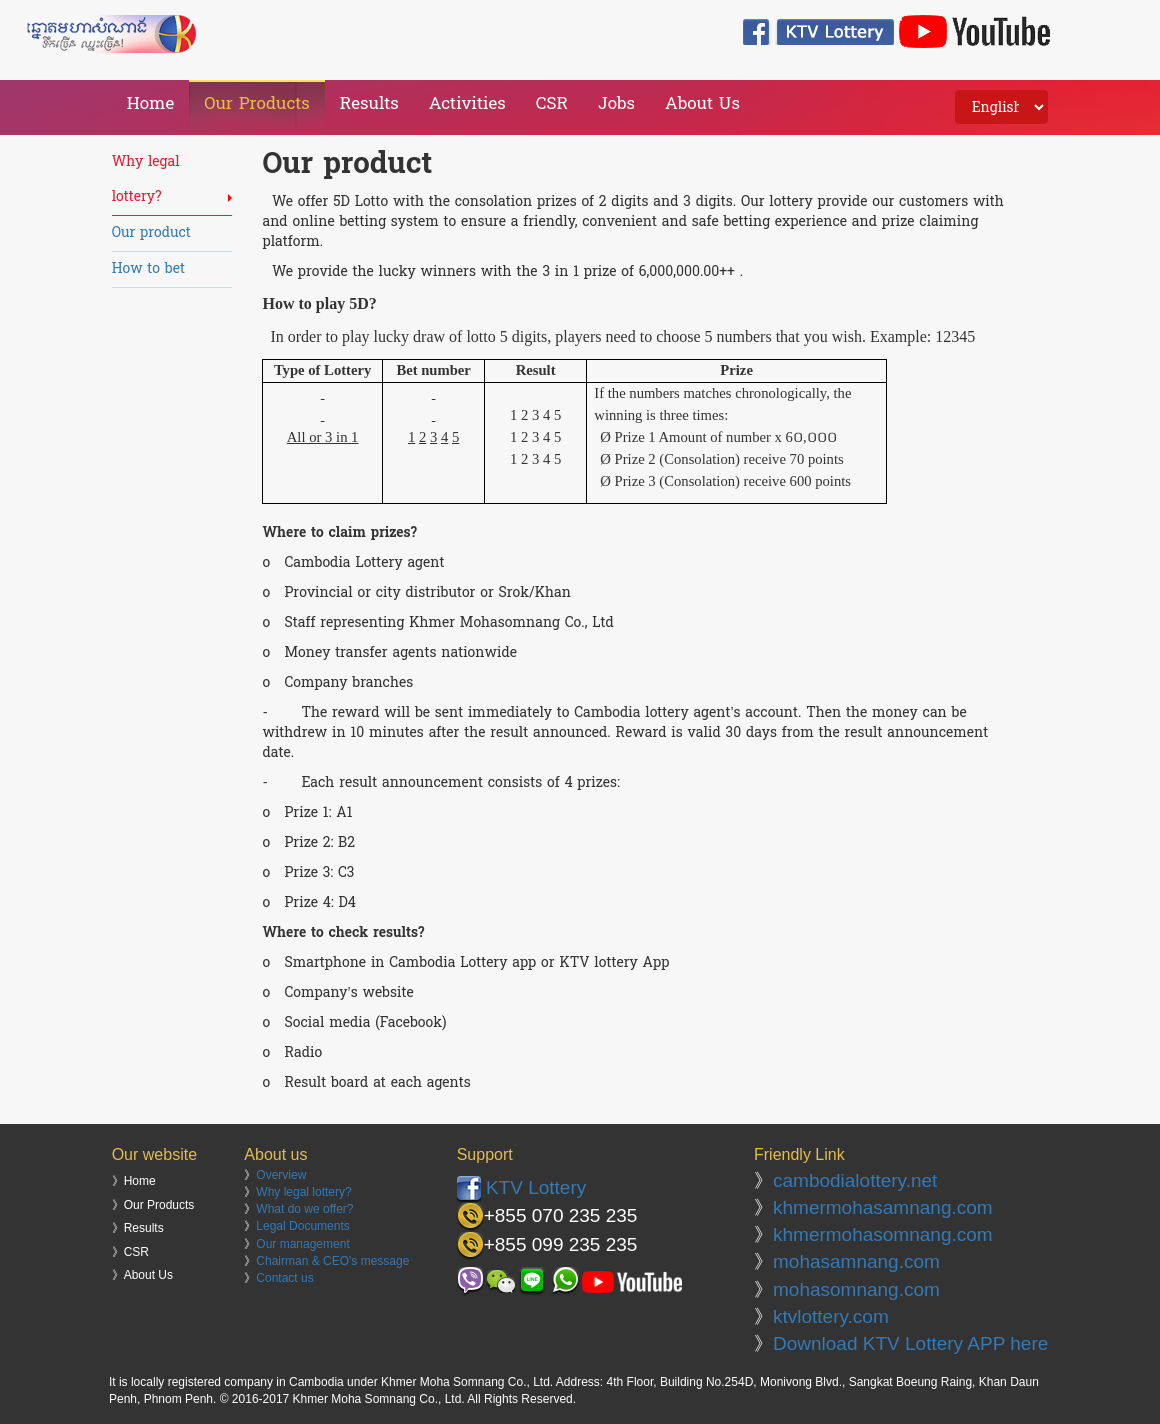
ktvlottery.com (831, 1316)
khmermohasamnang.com (883, 1207)
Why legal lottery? (303, 1192)
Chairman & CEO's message (332, 1261)
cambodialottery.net (855, 1180)
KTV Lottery (522, 1187)
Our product (151, 233)
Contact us (284, 1278)
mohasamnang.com (856, 1261)
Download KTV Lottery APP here (910, 1343)
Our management (302, 1244)
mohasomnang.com (856, 1289)
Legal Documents (302, 1226)
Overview (281, 1175)
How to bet (148, 269)
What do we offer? (304, 1209)
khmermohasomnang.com (883, 1234)
